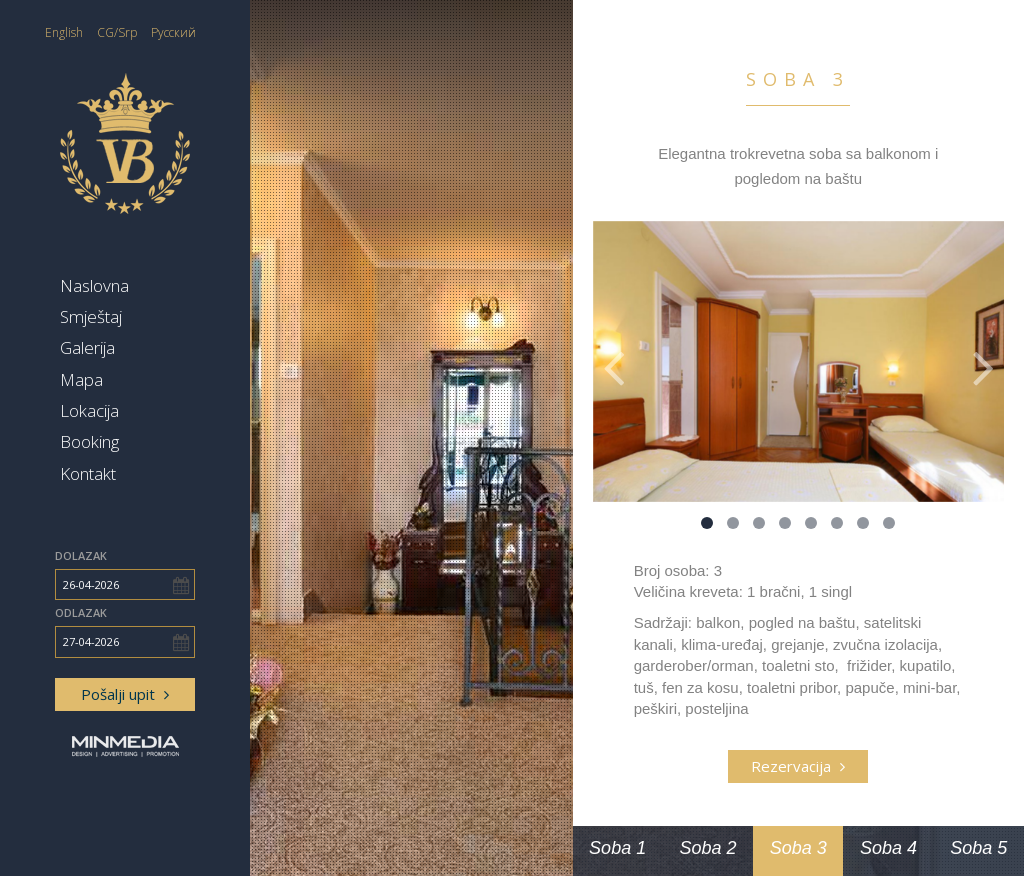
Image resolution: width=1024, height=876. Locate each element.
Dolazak (81, 555)
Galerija (87, 347)
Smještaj (91, 316)
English (64, 32)
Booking (89, 441)
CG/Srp (117, 32)
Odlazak (81, 612)
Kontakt (88, 473)
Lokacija (89, 410)
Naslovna (94, 285)
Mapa (81, 379)
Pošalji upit (125, 694)
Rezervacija (798, 766)
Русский (173, 32)
